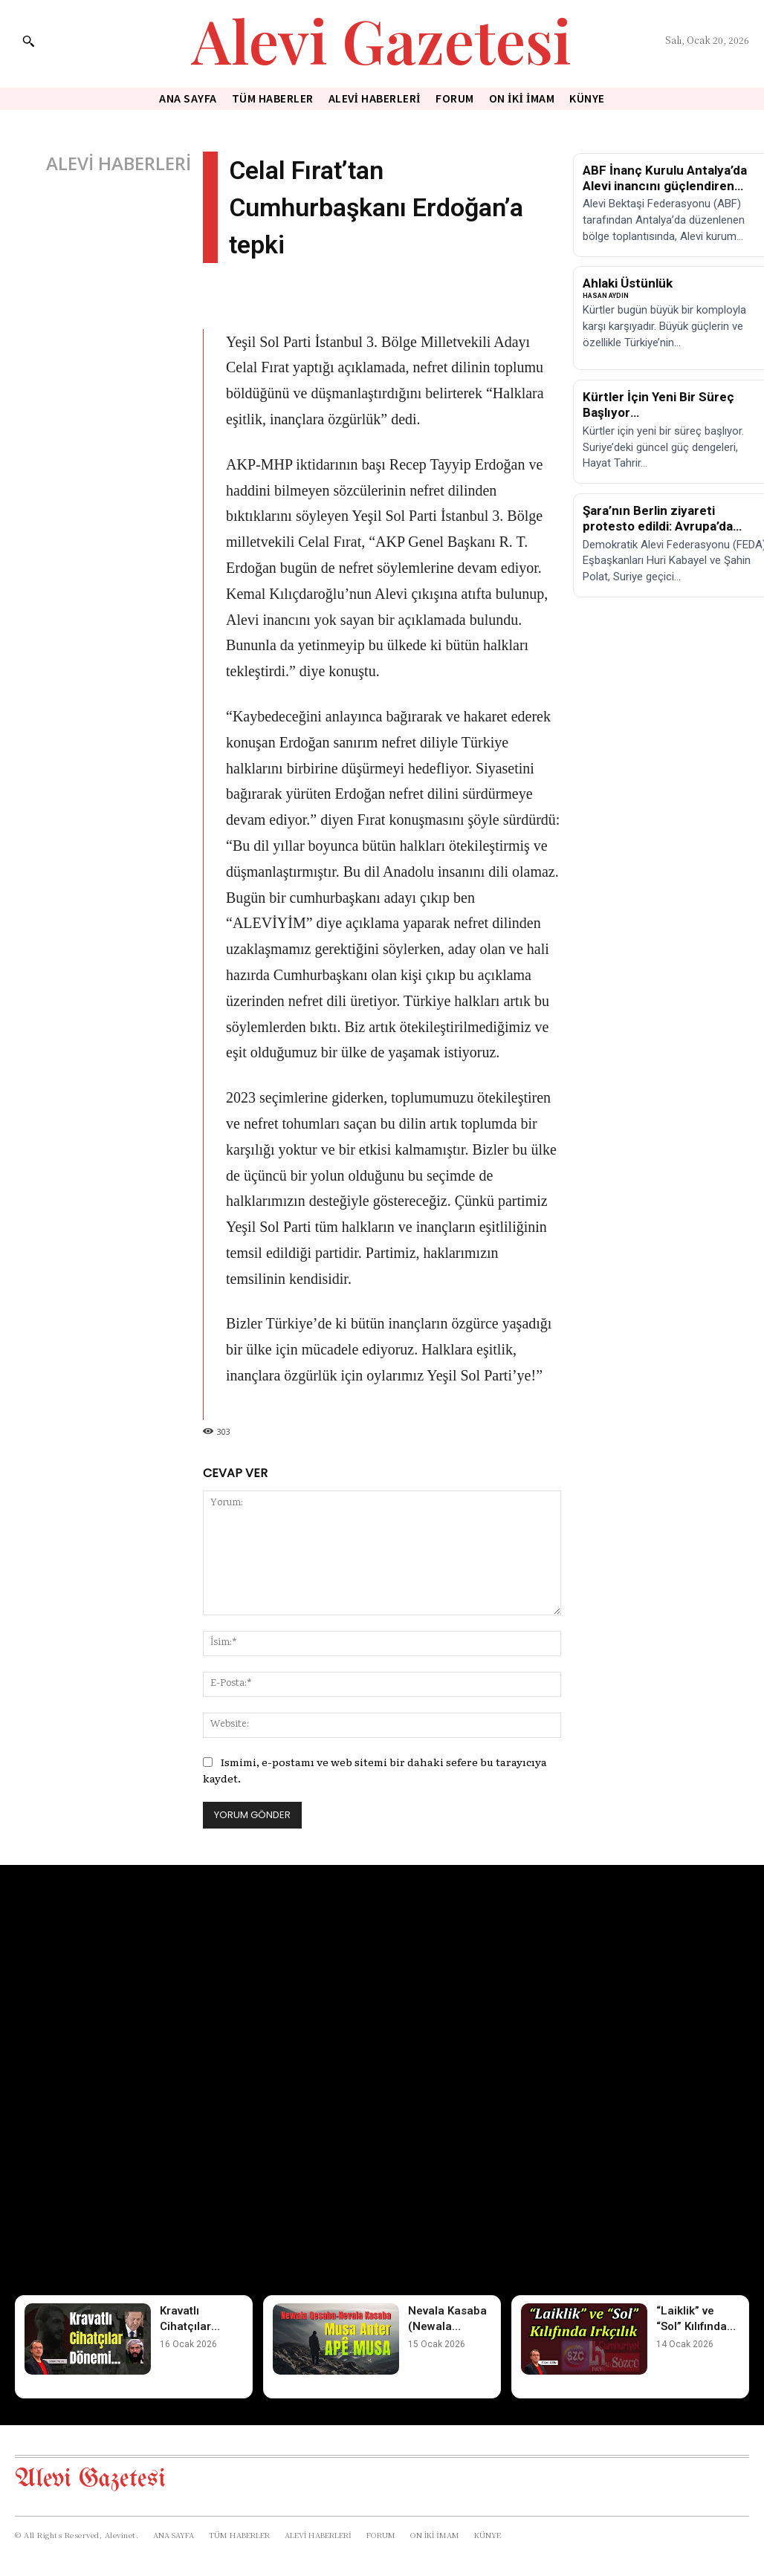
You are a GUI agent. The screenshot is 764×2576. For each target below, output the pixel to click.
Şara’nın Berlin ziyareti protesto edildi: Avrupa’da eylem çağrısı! (658, 526)
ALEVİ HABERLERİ (118, 163)
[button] (28, 40)
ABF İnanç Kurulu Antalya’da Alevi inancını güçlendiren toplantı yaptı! (665, 186)
